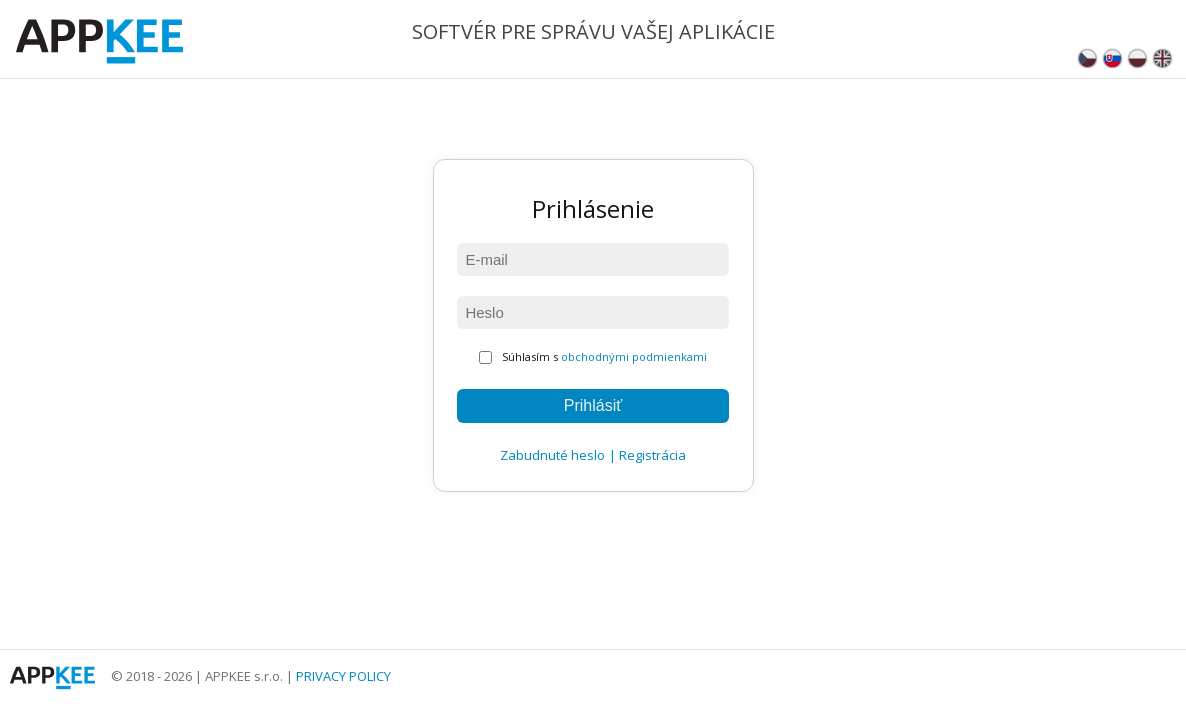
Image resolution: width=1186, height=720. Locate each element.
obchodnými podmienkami (634, 356)
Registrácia (652, 455)
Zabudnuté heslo (552, 455)
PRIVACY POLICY (343, 676)
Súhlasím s (593, 356)
